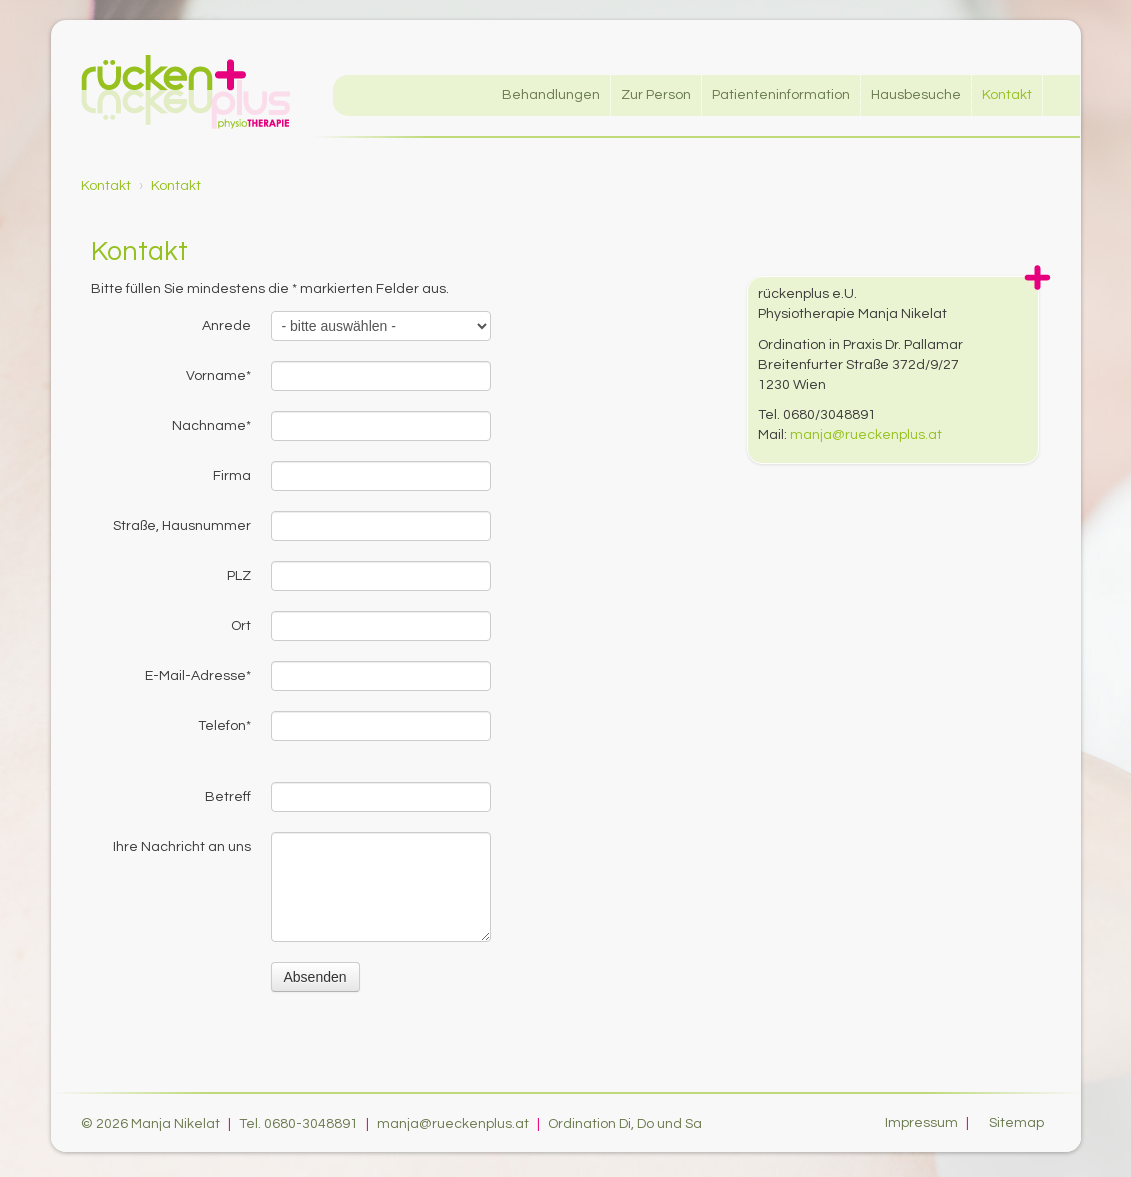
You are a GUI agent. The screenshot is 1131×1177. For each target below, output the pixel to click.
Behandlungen (551, 95)
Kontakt (1007, 95)
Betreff (228, 797)
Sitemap (1016, 1123)
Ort (241, 626)
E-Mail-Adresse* (198, 676)
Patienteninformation (781, 95)
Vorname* (218, 376)
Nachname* (211, 426)
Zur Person (656, 95)
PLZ (239, 576)
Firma (232, 476)
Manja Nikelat (175, 1124)
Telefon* (224, 726)
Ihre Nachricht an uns (182, 847)
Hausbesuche (916, 95)
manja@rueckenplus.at (866, 435)
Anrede (226, 326)
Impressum (929, 1123)
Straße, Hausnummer (182, 526)
